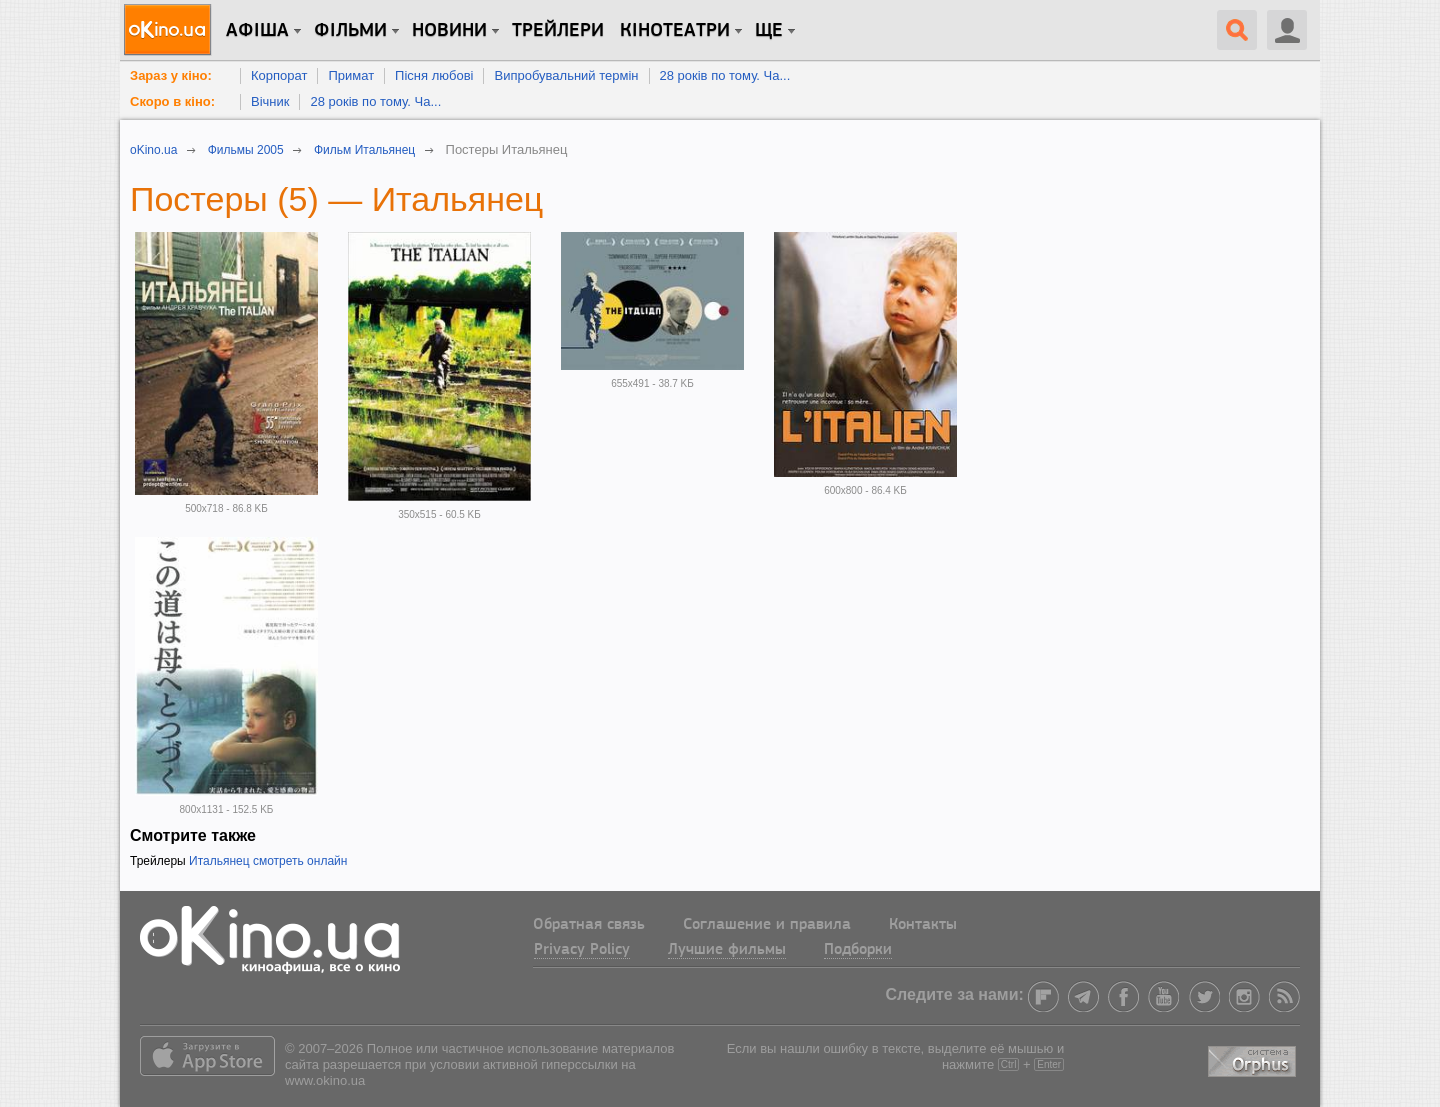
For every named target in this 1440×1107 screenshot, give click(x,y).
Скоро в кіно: (172, 101)
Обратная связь (589, 925)
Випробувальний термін (566, 75)
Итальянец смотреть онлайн (268, 861)
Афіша (257, 31)
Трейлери (558, 31)
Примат (351, 75)
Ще (769, 31)
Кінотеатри (675, 31)
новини (449, 31)
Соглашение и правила (767, 925)
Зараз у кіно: (171, 75)
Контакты (923, 925)
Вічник (270, 101)
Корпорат (279, 75)
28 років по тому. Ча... (725, 75)
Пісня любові (434, 75)
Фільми (350, 31)
